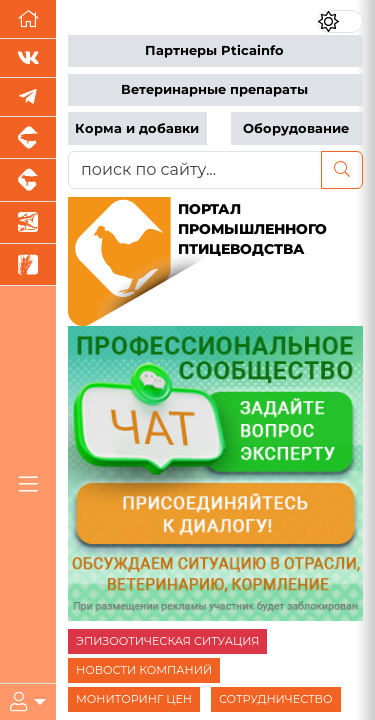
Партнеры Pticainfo (214, 50)
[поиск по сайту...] (195, 170)
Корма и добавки (137, 128)
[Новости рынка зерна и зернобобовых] (28, 265)
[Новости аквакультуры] (28, 223)
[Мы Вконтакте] (28, 58)
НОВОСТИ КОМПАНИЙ (144, 670)
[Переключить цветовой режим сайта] (340, 21)
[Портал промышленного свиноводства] (28, 138)
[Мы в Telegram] (28, 97)
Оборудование (296, 128)
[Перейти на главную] (28, 19)
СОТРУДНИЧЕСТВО (276, 699)
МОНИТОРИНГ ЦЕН (134, 699)
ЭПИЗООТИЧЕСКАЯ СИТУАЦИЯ (167, 641)
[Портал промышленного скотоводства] (28, 180)
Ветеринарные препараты (214, 89)
